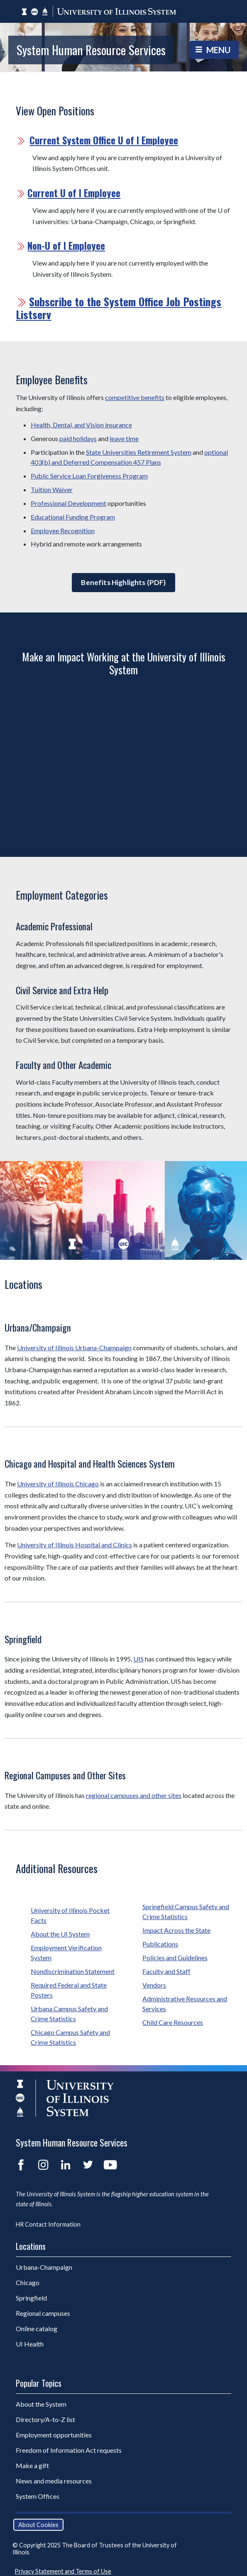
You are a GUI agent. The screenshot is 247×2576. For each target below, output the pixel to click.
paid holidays (78, 438)
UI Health (30, 2344)
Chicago (27, 2282)
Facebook (21, 2165)
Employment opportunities (54, 2435)
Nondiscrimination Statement (73, 1971)
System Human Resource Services (91, 50)
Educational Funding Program (73, 517)
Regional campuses (43, 2313)
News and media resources (54, 2481)
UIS (138, 1659)
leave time (124, 438)
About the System (41, 2404)
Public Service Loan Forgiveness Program (89, 476)
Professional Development (68, 503)
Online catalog (36, 2328)
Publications (160, 1944)
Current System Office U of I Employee (103, 140)
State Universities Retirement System (138, 452)
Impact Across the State (176, 1930)
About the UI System (60, 1934)
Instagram (43, 2165)
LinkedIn (66, 2165)
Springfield (31, 2298)
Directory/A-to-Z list (45, 2419)
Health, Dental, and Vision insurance (81, 425)
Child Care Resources (172, 2022)
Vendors (154, 1985)
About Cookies (38, 2524)
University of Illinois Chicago (58, 1484)
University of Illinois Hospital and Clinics (74, 1545)
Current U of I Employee (73, 193)
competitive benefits (134, 397)
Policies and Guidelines (175, 1957)
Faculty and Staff (166, 1971)
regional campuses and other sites (133, 1795)
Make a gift (32, 2465)
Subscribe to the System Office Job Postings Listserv (118, 307)
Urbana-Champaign (44, 2267)
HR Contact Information (48, 2224)
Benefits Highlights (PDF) (123, 582)
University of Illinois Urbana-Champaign (74, 1347)
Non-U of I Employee (66, 246)
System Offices (37, 2496)
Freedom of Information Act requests (69, 2450)
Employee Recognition (63, 530)
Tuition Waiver (52, 489)
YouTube (110, 2165)
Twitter (88, 2165)
